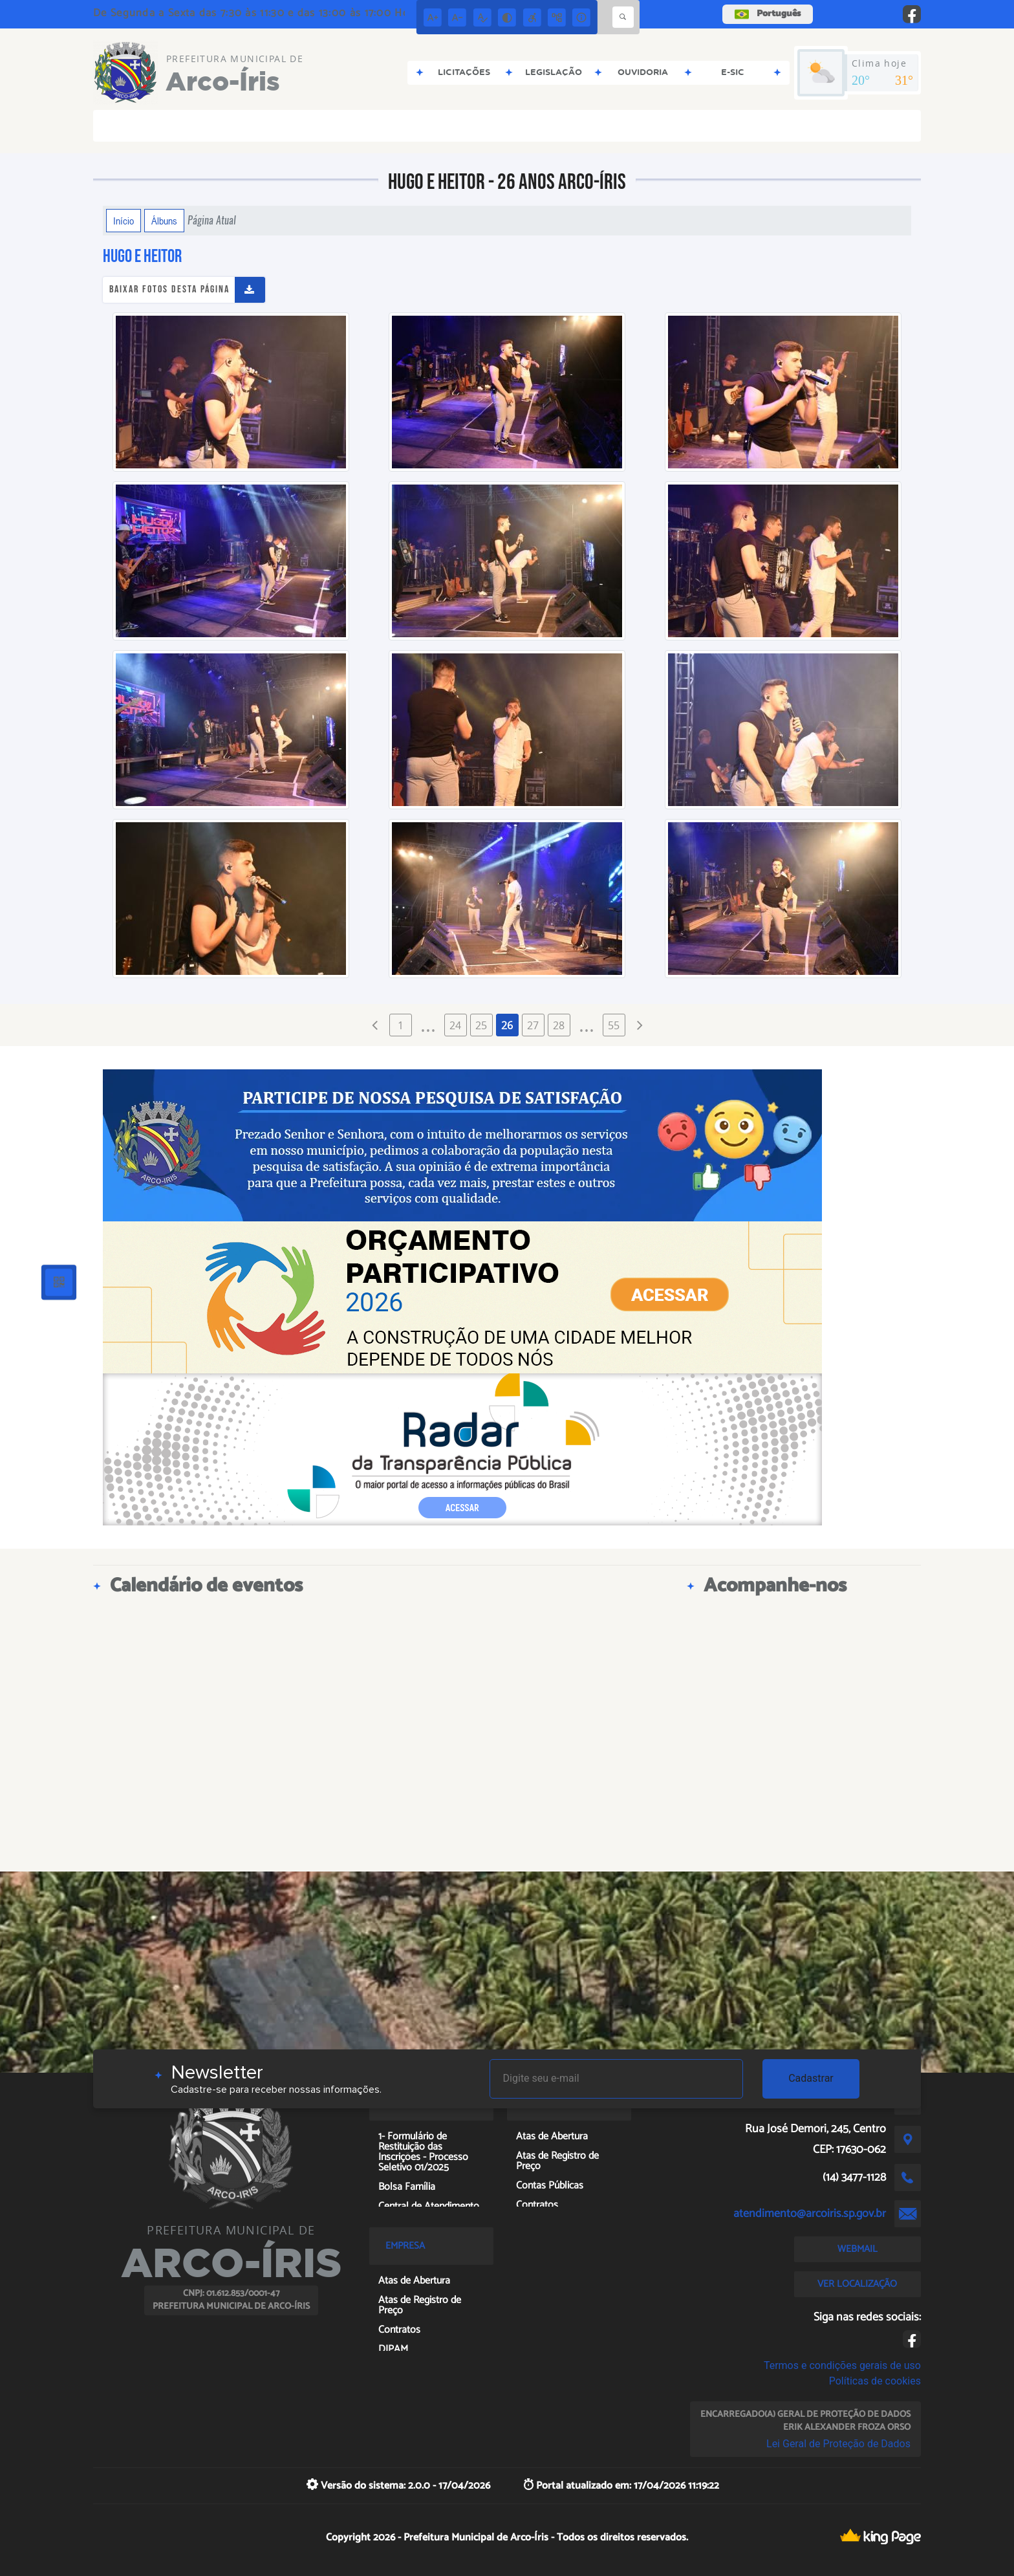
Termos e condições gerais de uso (842, 2365)
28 (559, 1025)
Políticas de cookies (875, 2381)
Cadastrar (811, 2078)
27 (533, 1025)
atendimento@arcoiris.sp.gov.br (809, 2213)
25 (481, 1025)
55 (614, 1025)
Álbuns (164, 220)
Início (123, 220)
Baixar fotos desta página (169, 289)
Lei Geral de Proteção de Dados (838, 2444)
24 (455, 1025)
